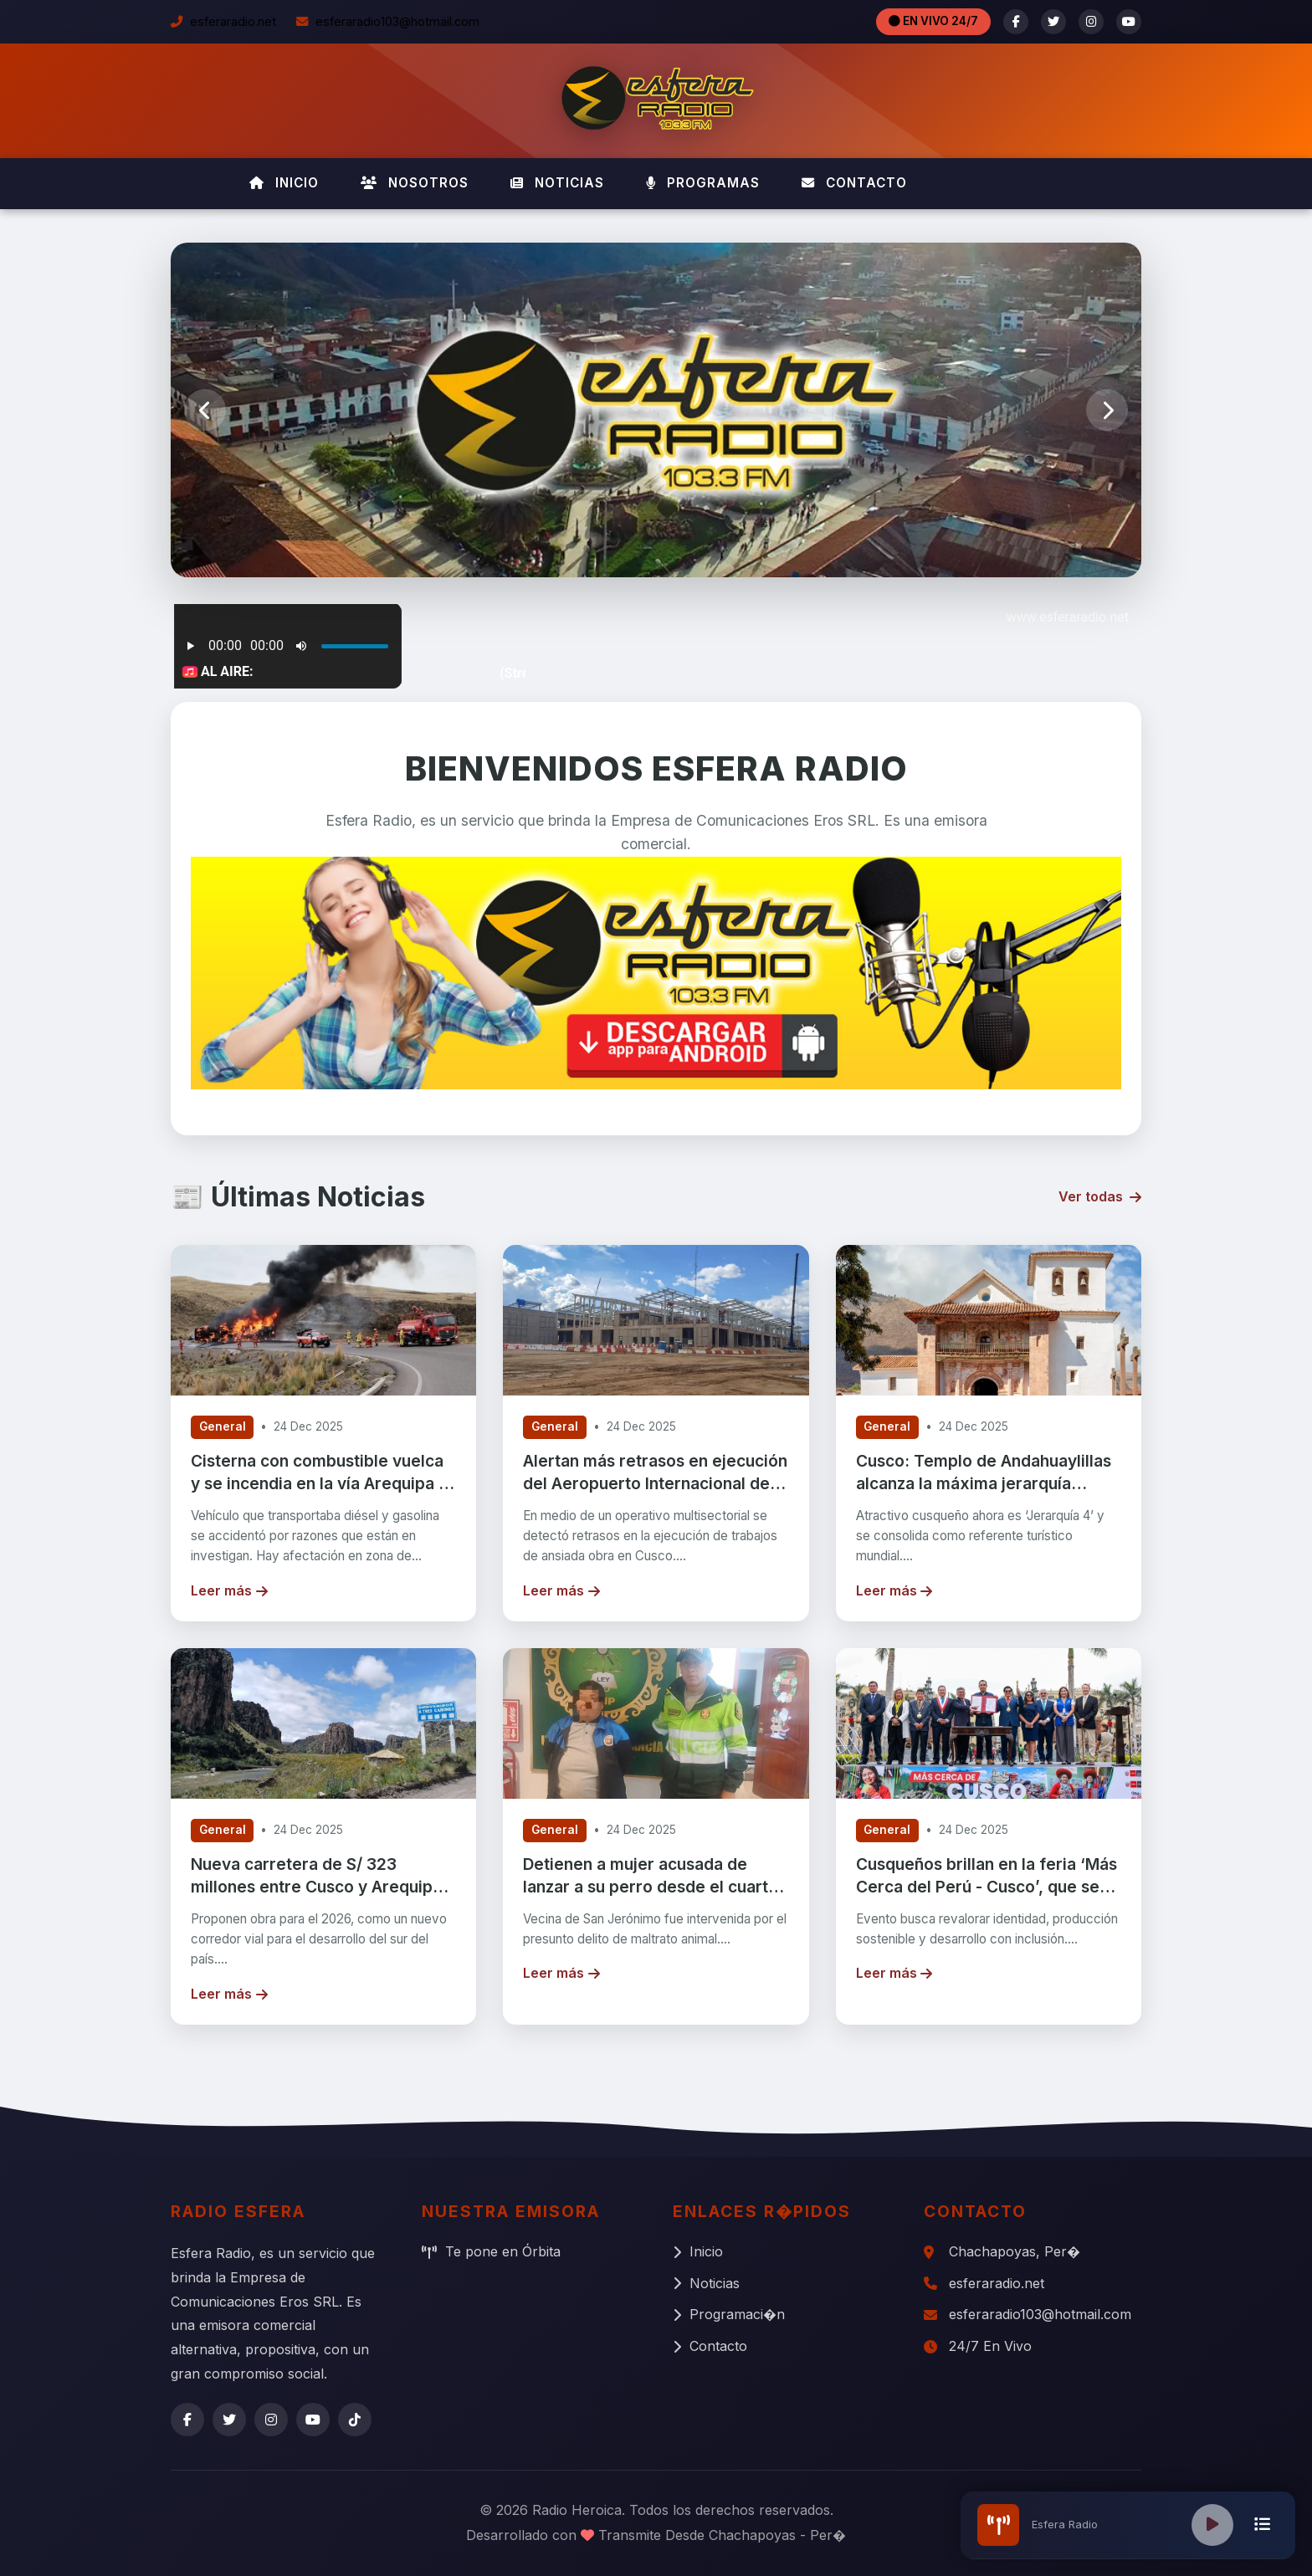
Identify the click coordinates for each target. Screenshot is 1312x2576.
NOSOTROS (415, 183)
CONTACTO (854, 183)
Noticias (706, 2283)
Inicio (698, 2251)
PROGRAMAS (703, 183)
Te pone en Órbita (491, 2251)
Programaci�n (729, 2314)
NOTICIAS (557, 183)
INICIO (284, 183)
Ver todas (1099, 1196)
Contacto (710, 2346)
